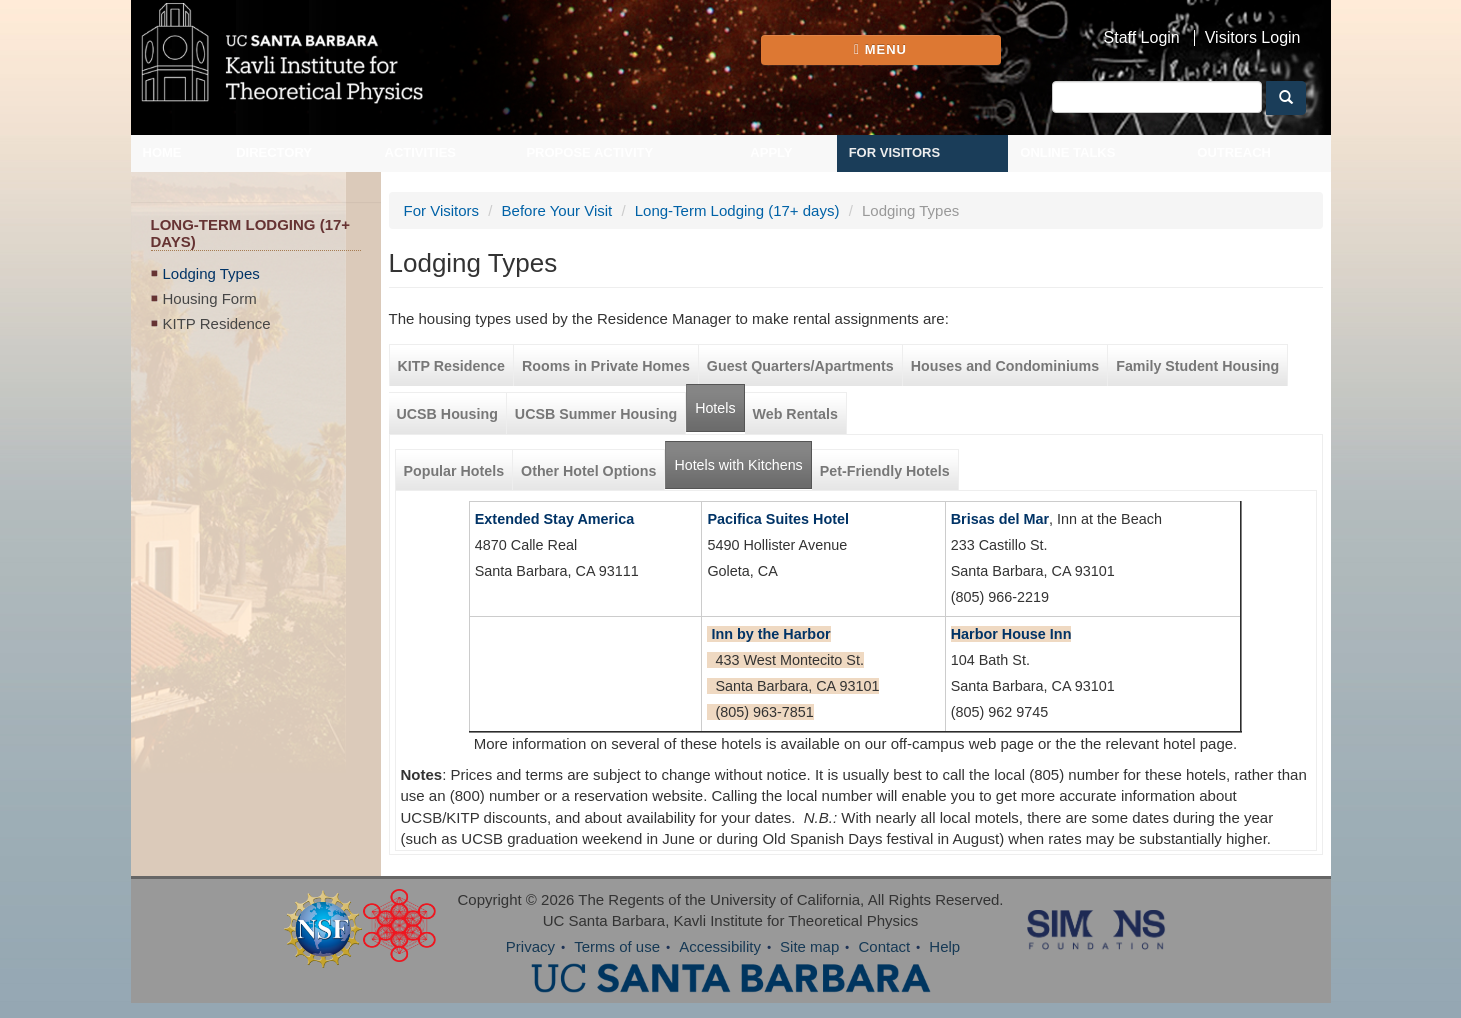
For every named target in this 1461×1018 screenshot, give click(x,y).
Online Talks (1067, 152)
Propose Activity (589, 152)
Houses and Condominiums (1005, 366)
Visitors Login (1253, 38)
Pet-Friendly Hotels (885, 471)
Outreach (1234, 152)
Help (944, 946)
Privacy (530, 946)
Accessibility (720, 946)
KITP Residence (217, 323)
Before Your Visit (557, 210)
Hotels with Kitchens (742, 457)
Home (162, 152)
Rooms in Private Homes (606, 366)
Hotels (715, 408)
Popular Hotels (454, 471)
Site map (809, 946)
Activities (421, 152)
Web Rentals (795, 414)
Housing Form (210, 298)
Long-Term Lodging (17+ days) (737, 210)
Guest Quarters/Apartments (800, 366)
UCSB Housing (447, 414)
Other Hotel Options (588, 471)
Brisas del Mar (1000, 519)
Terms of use (617, 946)
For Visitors (895, 152)
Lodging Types (211, 273)
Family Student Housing (1197, 366)
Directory (274, 152)
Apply (771, 152)
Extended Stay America (554, 519)
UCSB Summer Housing (596, 414)
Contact (884, 946)
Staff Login (1142, 38)
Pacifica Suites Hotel (778, 519)
